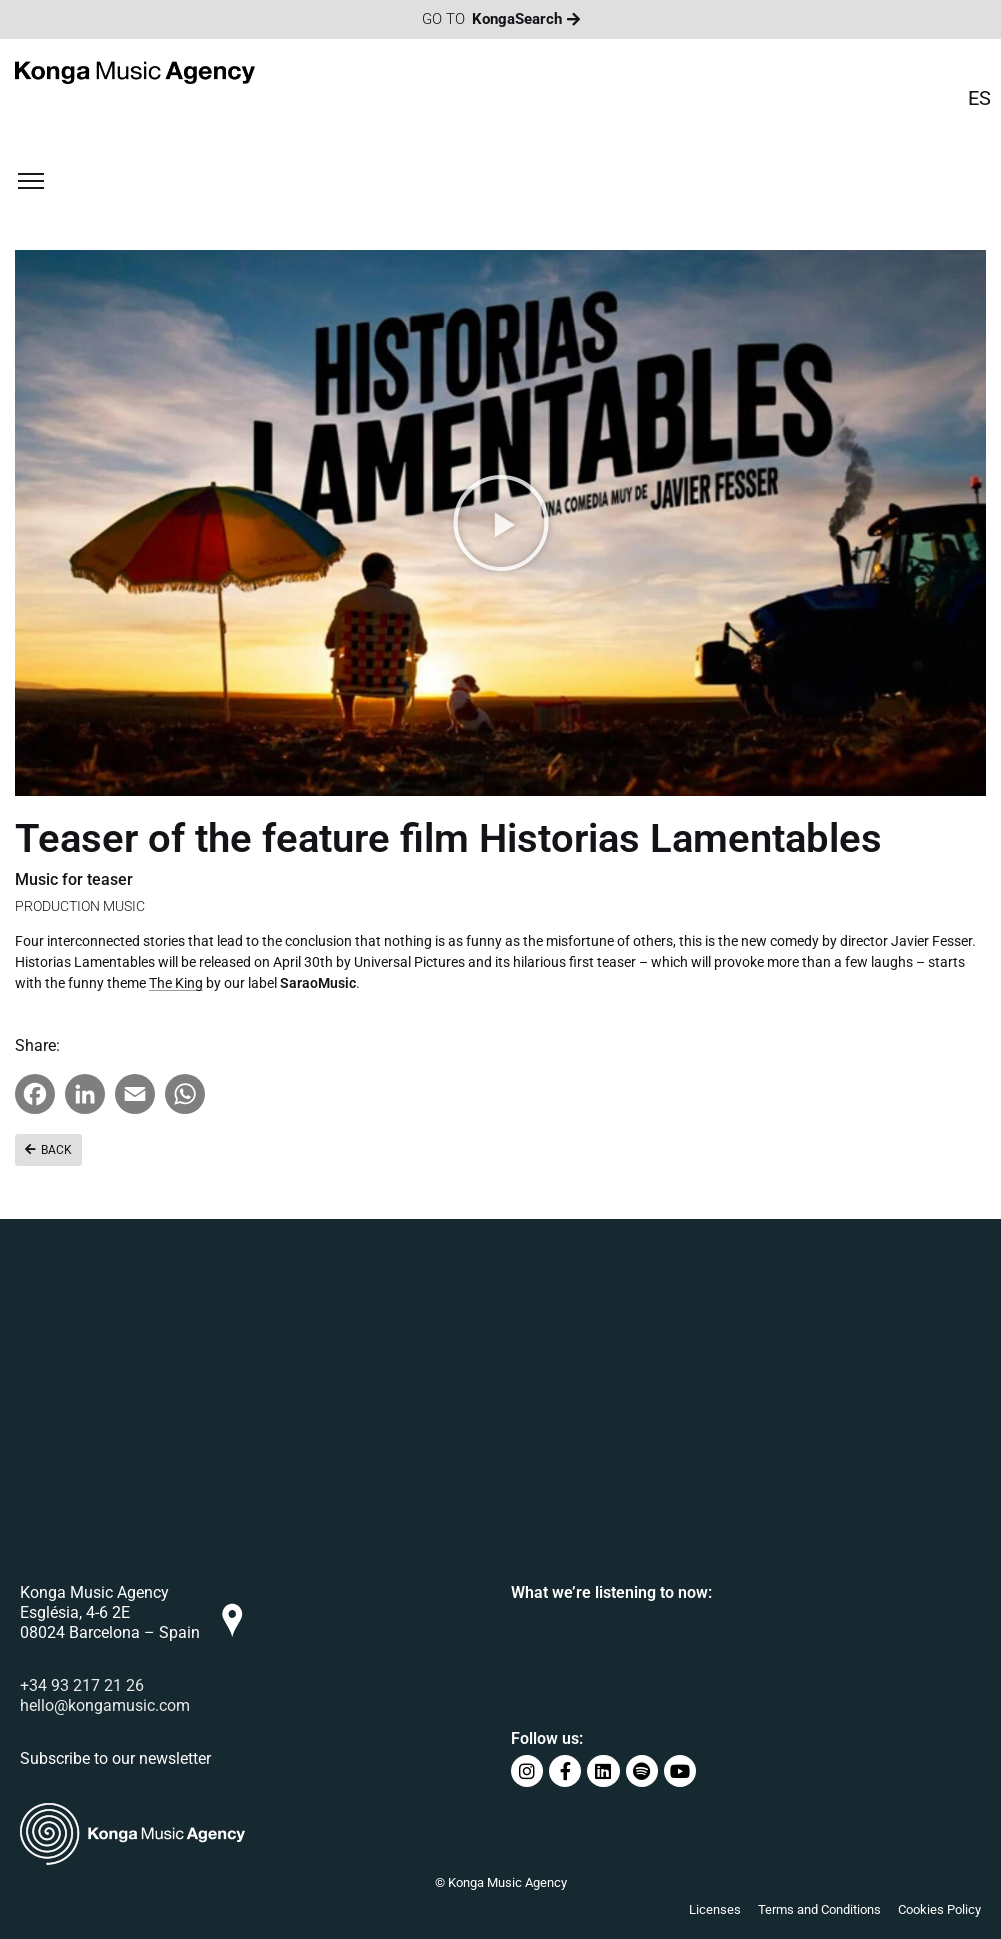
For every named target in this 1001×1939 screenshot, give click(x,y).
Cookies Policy (939, 1909)
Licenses (715, 1909)
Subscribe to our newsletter (115, 1758)
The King (176, 986)
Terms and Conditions (819, 1909)
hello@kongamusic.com (105, 1705)
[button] (501, 523)
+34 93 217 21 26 (82, 1685)
